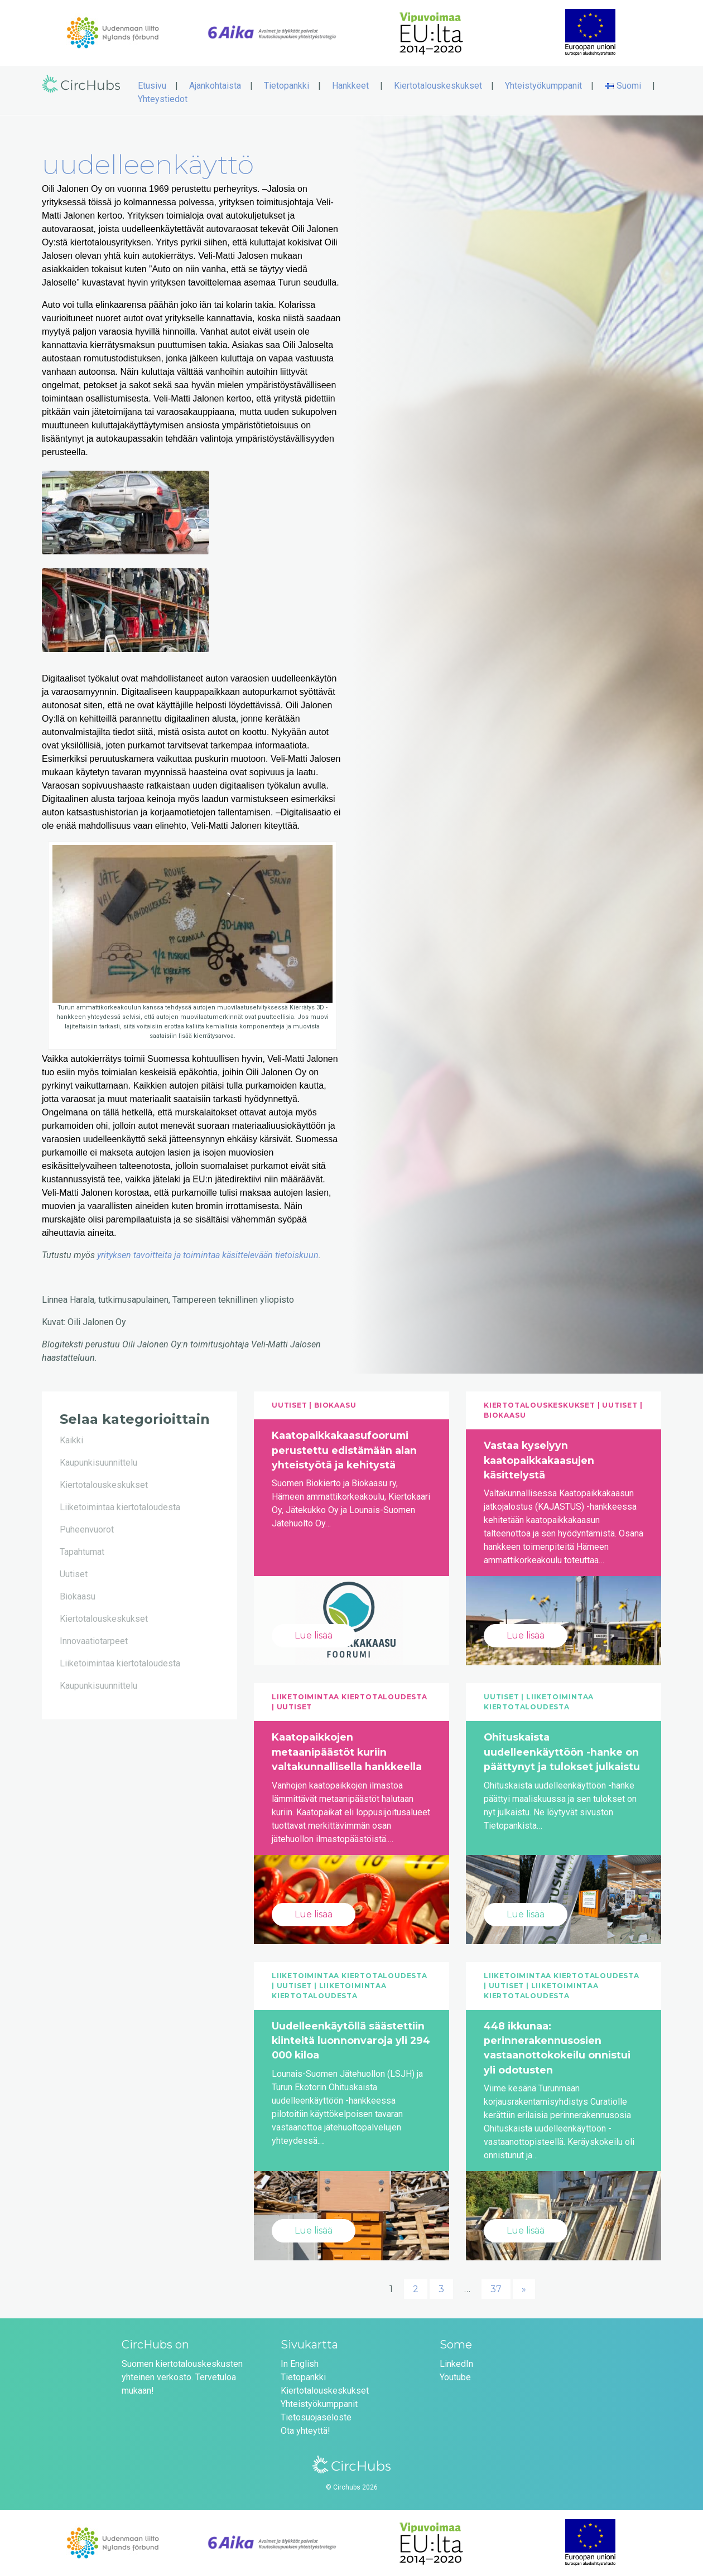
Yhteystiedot (162, 99)
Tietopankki (286, 85)
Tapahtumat (82, 1551)
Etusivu (152, 85)
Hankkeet (350, 85)
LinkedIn (456, 2363)
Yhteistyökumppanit (543, 85)
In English (300, 2363)
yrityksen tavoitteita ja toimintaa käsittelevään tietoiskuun (208, 1255)
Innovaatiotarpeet (94, 1641)
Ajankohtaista (215, 85)
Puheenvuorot (87, 1529)
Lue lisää (314, 1635)
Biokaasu (77, 1596)
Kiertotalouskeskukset (438, 85)
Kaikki (71, 1440)
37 (496, 2289)
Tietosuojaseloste (316, 2417)
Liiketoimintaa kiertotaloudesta (120, 1507)
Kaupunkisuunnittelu (98, 1462)
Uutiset (74, 1574)
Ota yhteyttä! (305, 2430)
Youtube (455, 2377)
